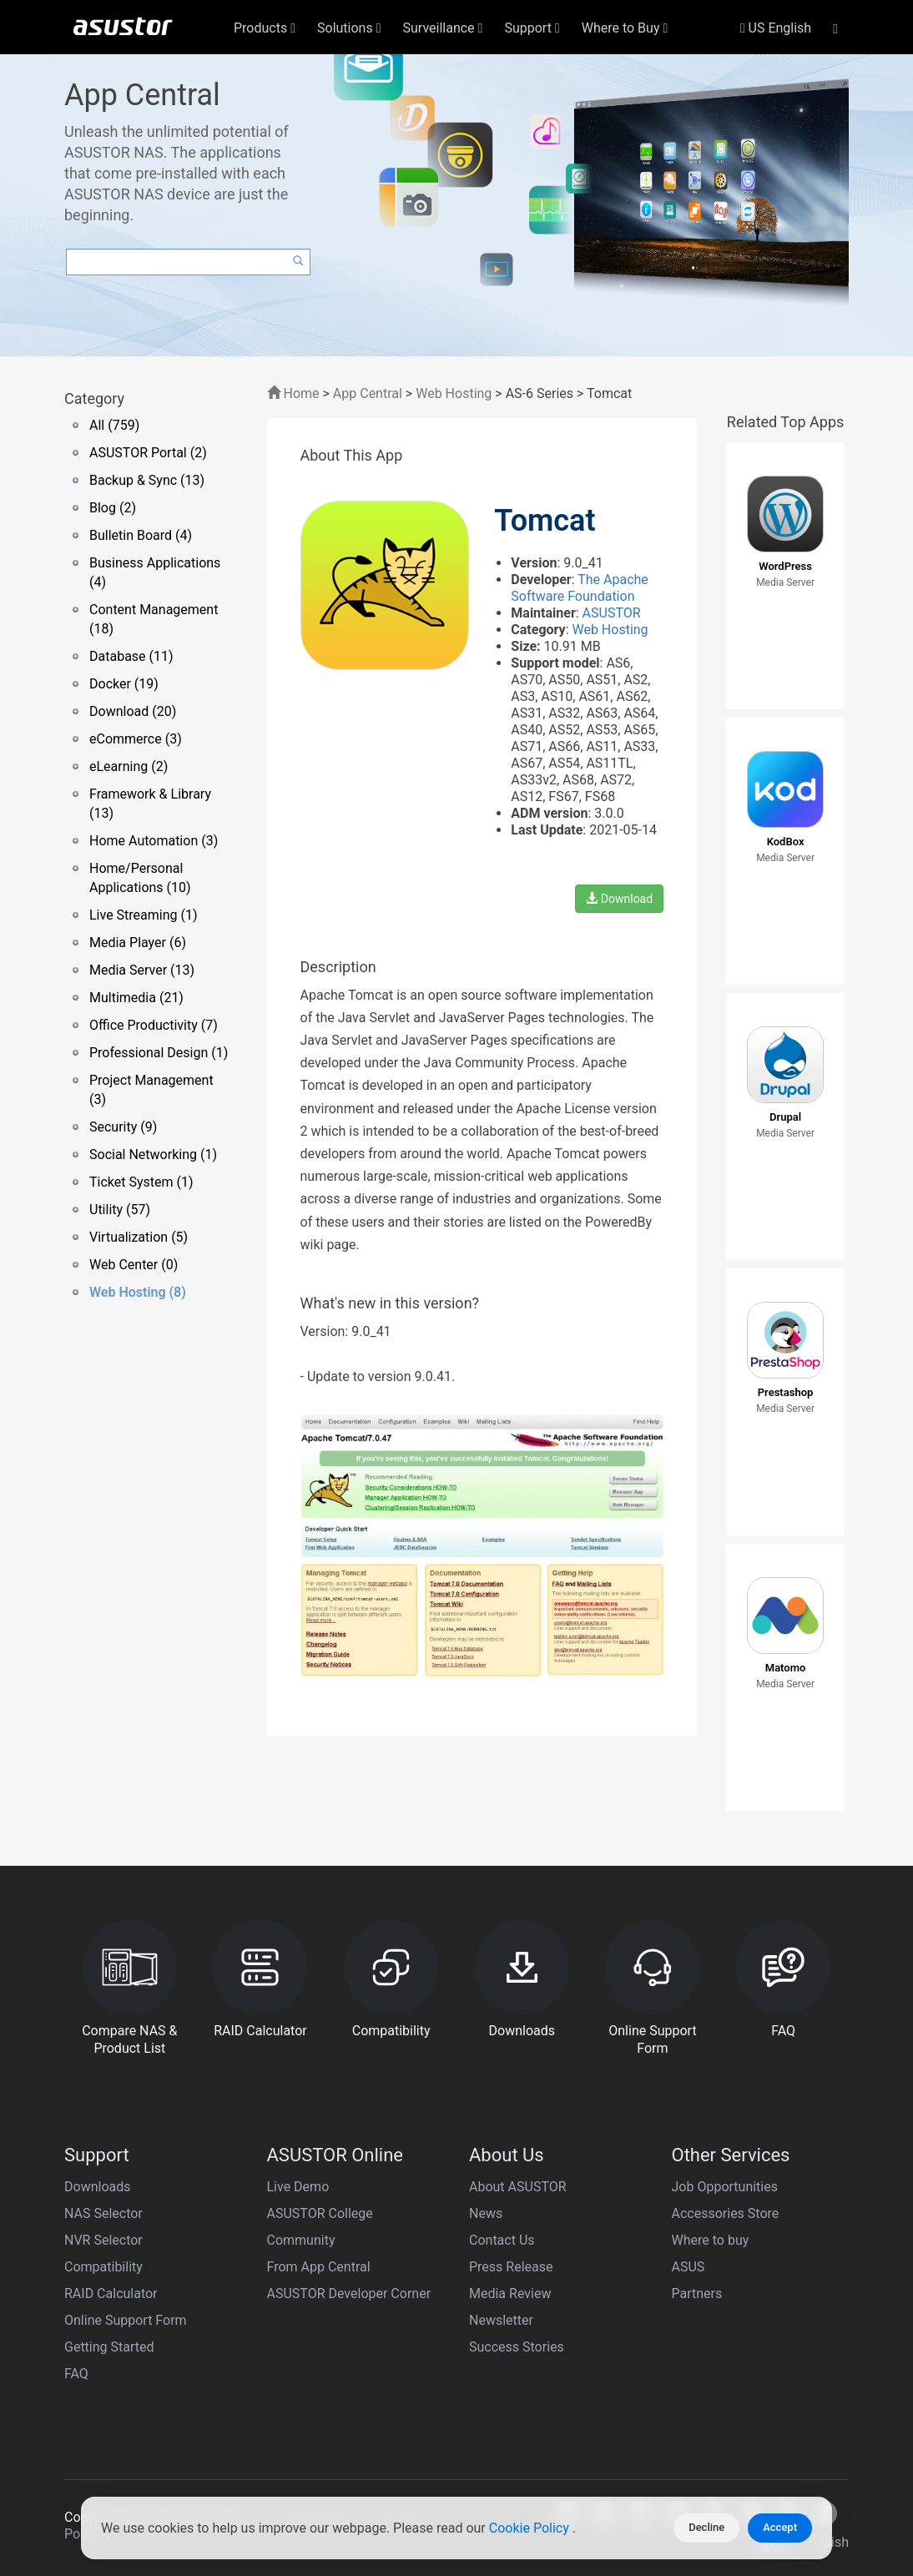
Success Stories (516, 2347)
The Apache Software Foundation (579, 588)
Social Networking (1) (153, 1154)
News (485, 2213)
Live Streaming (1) (143, 915)
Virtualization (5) (138, 1237)
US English (775, 28)
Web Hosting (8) (137, 1292)
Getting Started (109, 2347)
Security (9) (123, 1127)
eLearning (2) (128, 766)
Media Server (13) (141, 970)
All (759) (114, 425)
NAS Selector (103, 2213)
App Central (367, 393)
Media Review (510, 2293)
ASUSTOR (612, 613)
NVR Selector (103, 2240)
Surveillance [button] (443, 28)
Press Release (511, 2267)
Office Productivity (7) (153, 1025)
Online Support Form (125, 2320)
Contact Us (502, 2240)
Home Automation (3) (153, 841)
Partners (697, 2293)
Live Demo (298, 2187)
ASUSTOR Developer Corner (349, 2293)
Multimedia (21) (136, 998)
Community (301, 2240)
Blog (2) (112, 508)
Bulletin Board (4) (140, 535)
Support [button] (531, 28)
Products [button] (264, 28)
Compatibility (103, 2267)
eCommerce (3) (135, 739)
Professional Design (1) (158, 1053)
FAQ (76, 2374)
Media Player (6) (137, 942)
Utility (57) (119, 1209)
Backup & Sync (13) (146, 480)
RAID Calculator (111, 2293)
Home (293, 393)
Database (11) (131, 656)
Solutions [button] (349, 28)
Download (619, 898)
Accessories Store (725, 2213)
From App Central (319, 2267)
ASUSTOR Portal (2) (148, 453)
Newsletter (501, 2320)
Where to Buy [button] (625, 28)
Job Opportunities (725, 2187)
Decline (706, 2527)
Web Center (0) (133, 1265)
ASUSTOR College (320, 2213)
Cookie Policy (531, 2528)
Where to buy (710, 2240)
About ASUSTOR (518, 2187)
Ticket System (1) (141, 1182)
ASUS (688, 2267)
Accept (780, 2527)
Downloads (97, 2187)
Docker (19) (124, 684)
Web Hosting (454, 393)
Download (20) (132, 711)
